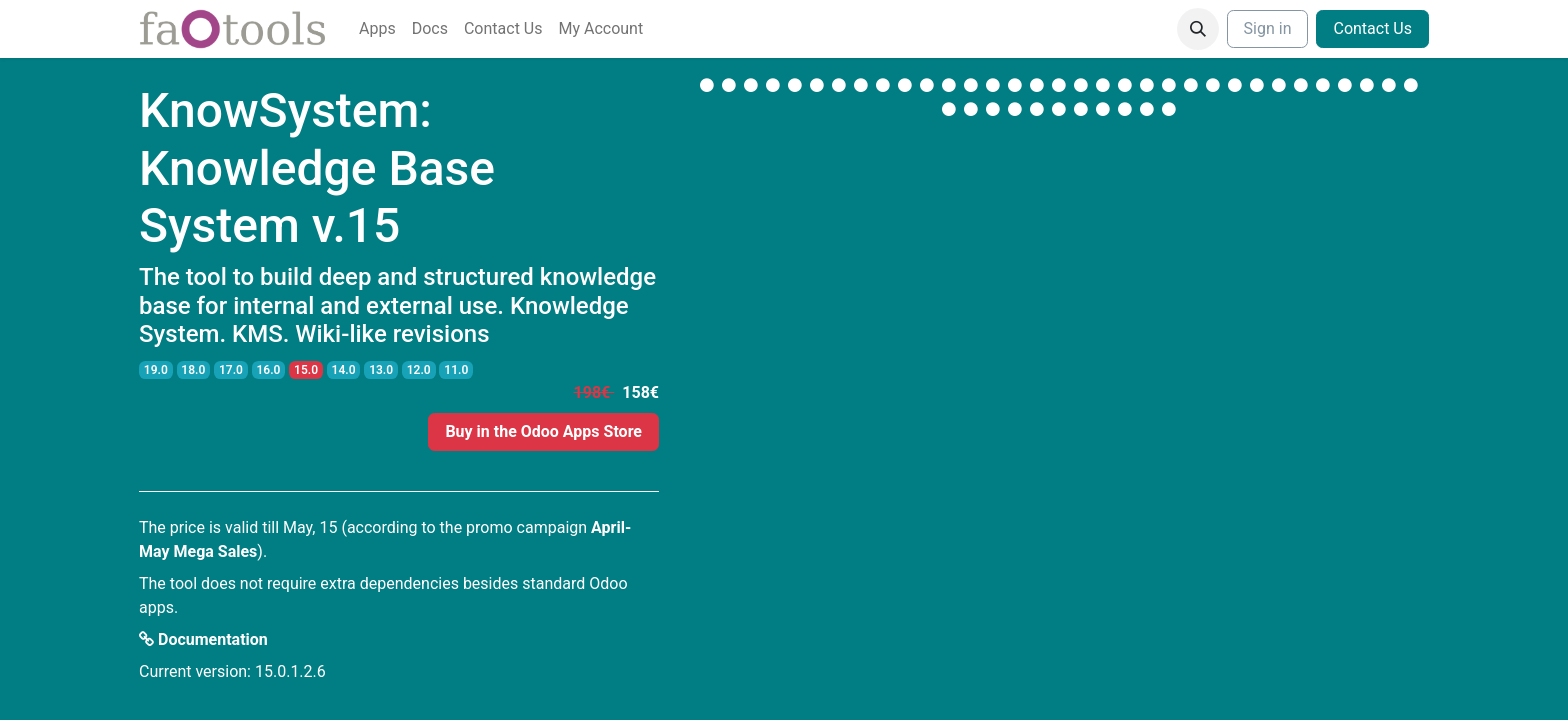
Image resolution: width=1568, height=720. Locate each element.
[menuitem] (377, 29)
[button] (1198, 29)
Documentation (203, 639)
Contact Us (1372, 28)
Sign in (1268, 28)
